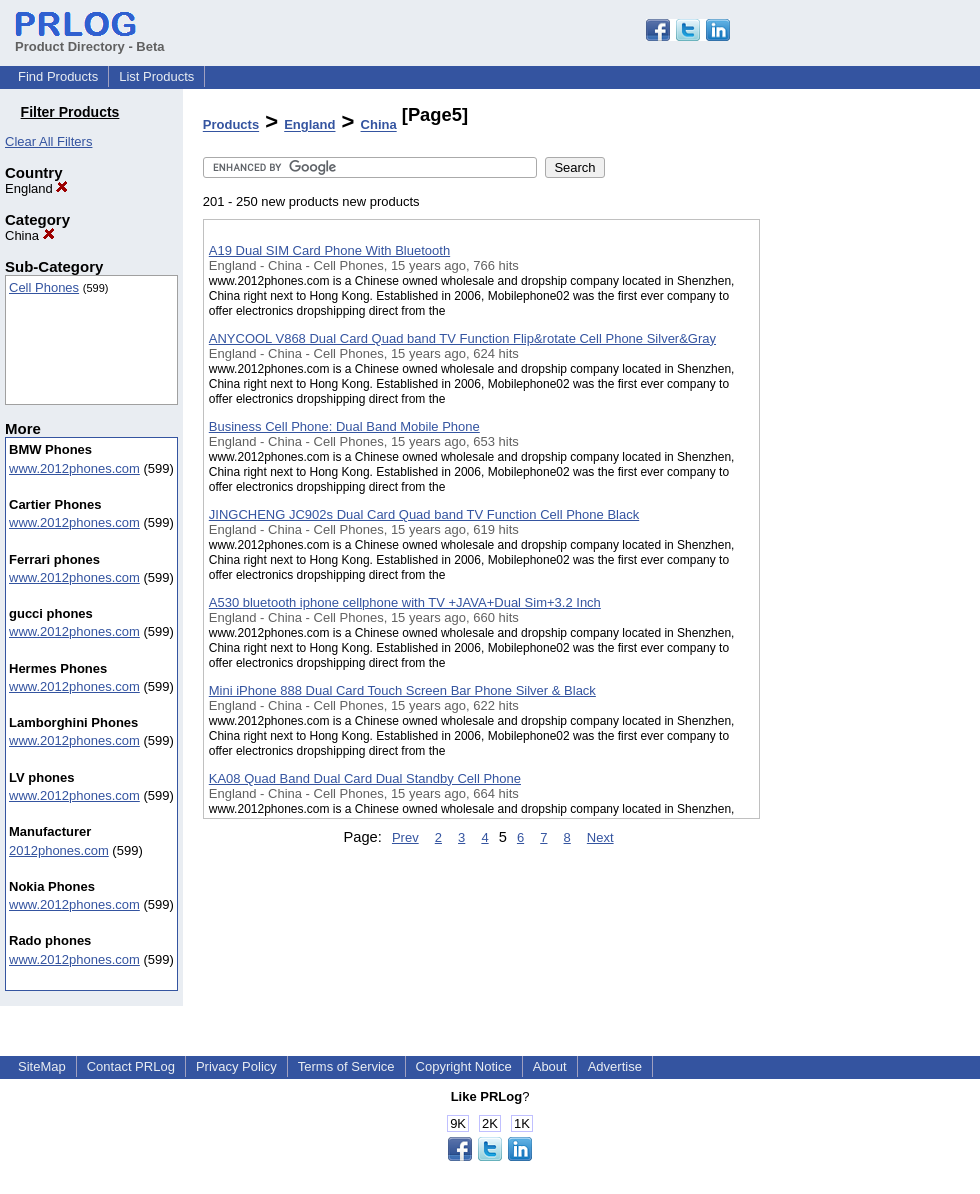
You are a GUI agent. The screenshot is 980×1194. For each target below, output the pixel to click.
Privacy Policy (236, 1066)
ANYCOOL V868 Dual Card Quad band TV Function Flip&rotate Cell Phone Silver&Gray (462, 338)
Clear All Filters (48, 141)
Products (231, 125)
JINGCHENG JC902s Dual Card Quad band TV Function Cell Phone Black (424, 514)
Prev (405, 837)
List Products (156, 76)
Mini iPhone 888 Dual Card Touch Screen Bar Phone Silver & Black (402, 690)
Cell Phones (44, 287)
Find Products (58, 76)
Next (600, 837)
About (550, 1066)
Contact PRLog (131, 1066)
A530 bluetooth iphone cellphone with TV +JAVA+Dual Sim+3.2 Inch (405, 602)
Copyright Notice (464, 1066)
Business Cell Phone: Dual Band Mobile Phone (344, 426)
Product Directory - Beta (90, 39)
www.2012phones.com (74, 468)
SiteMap (42, 1066)
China (30, 235)
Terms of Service (346, 1066)
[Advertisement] (860, 519)
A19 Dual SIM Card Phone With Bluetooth (329, 250)
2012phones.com (59, 850)
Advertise (615, 1066)
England (36, 188)
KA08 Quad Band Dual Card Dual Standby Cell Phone (365, 778)
